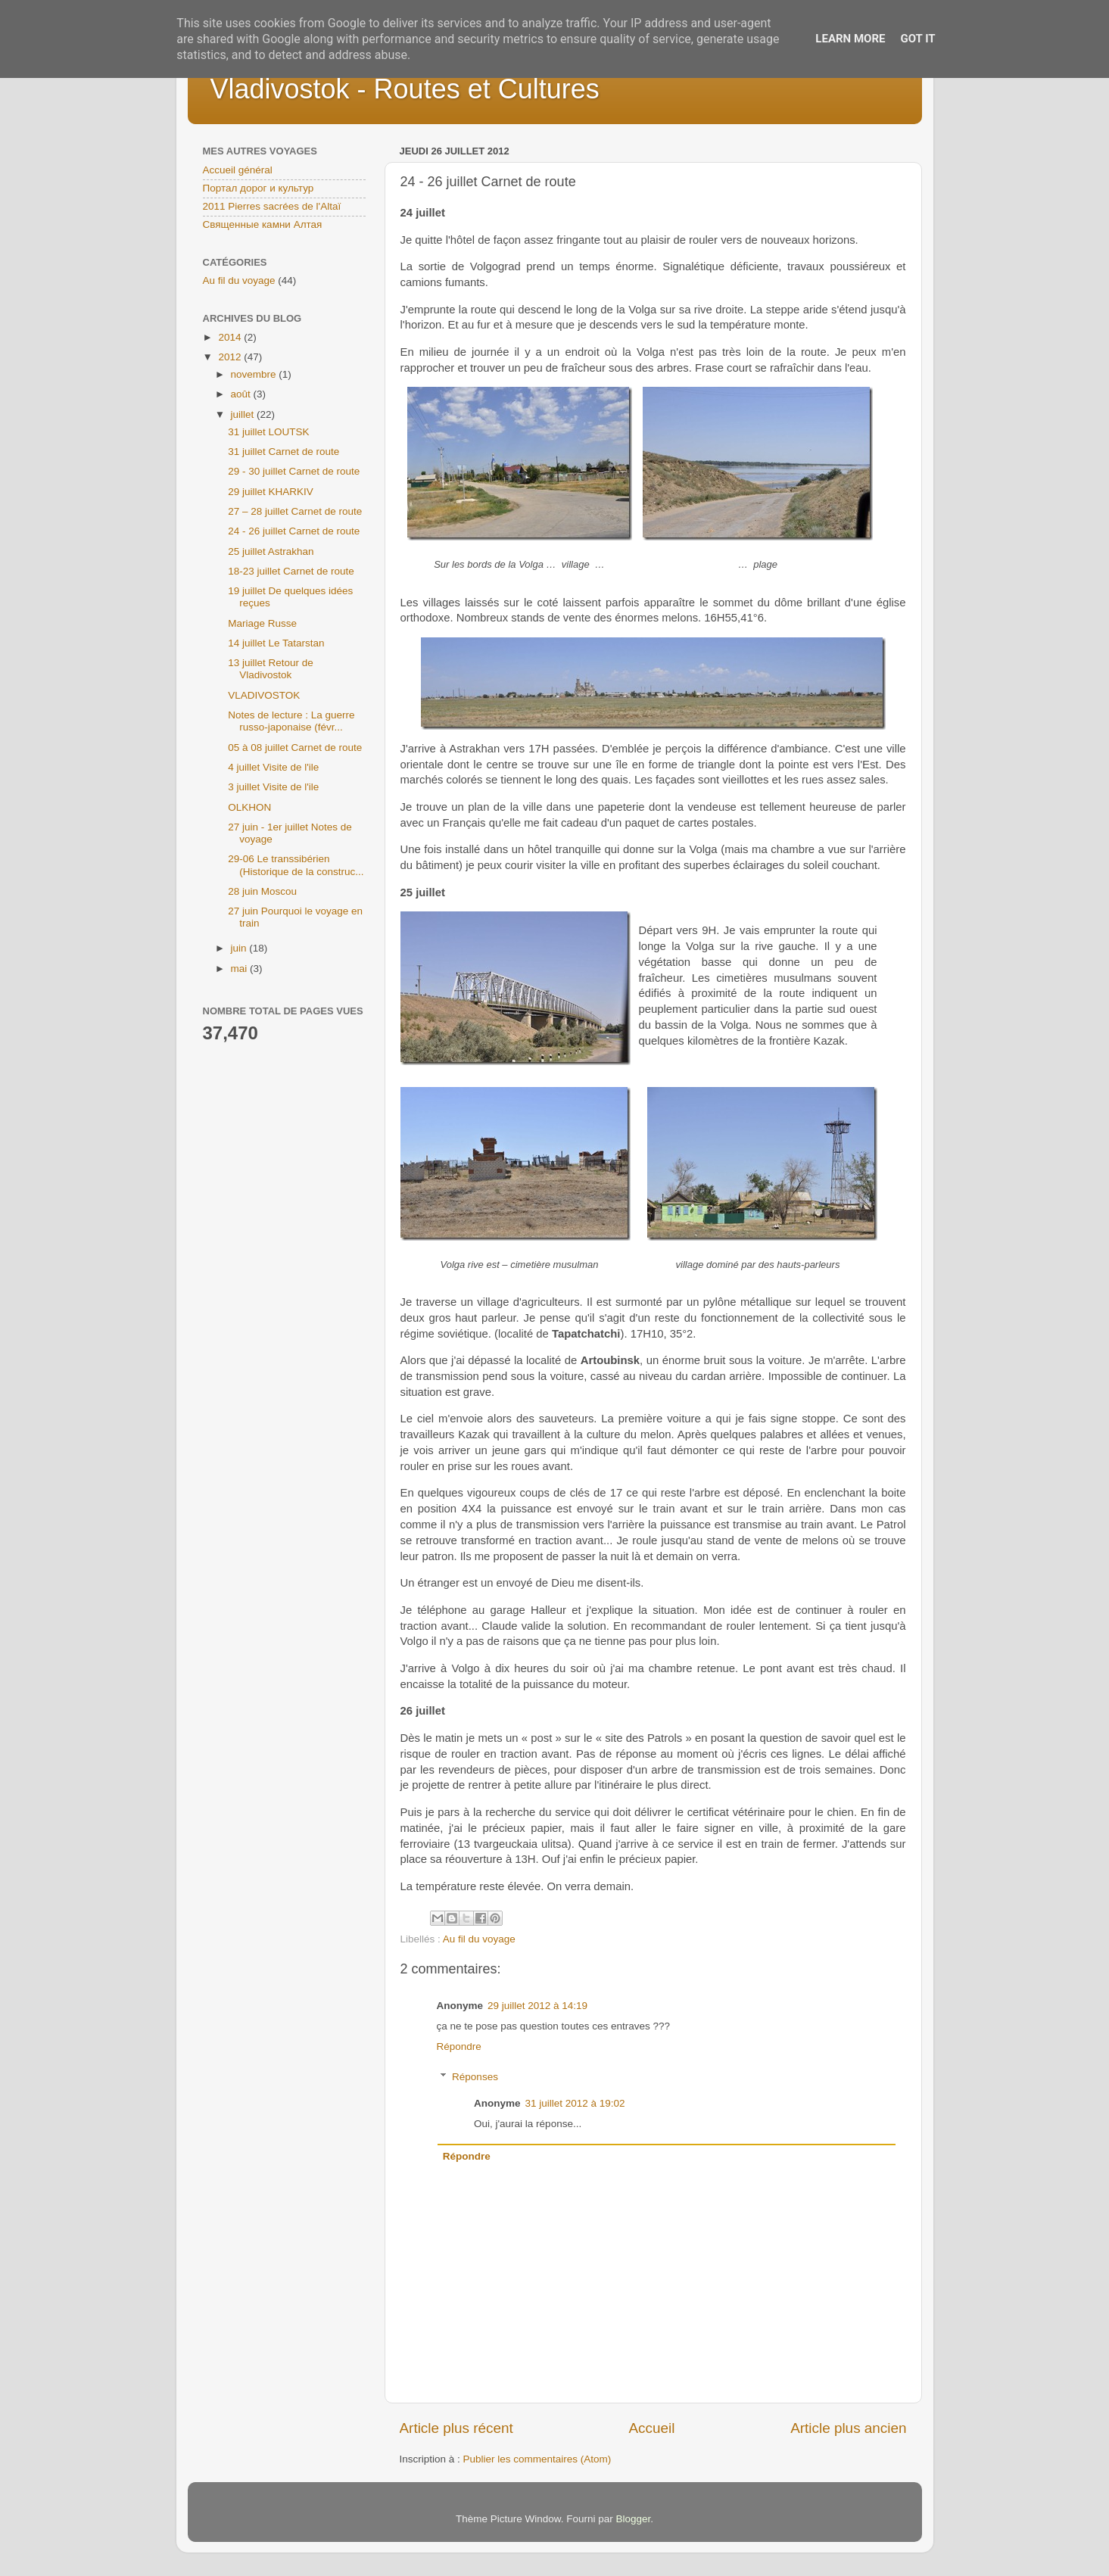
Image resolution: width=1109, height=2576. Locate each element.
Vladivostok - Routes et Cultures (405, 88)
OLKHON (249, 807)
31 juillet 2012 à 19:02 (575, 2103)
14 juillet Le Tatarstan (276, 643)
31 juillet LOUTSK (268, 432)
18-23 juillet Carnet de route (291, 571)
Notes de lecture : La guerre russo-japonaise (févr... (291, 721)
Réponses (475, 2076)
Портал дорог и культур (258, 188)
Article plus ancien (848, 2428)
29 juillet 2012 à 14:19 (537, 2005)
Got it (917, 38)
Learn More (850, 38)
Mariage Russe (262, 623)
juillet (244, 414)
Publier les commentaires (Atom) (537, 2459)
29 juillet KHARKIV (270, 491)
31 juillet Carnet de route (283, 451)
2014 (231, 337)
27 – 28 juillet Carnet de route (295, 511)
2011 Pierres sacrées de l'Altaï (272, 206)
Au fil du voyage (479, 1939)
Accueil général (238, 170)
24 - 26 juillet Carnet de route (294, 531)
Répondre (459, 2046)
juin (240, 948)
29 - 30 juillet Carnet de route (294, 471)
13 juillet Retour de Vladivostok (270, 669)
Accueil (651, 2428)
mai (241, 968)
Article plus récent (456, 2428)
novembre (255, 374)
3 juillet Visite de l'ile (273, 787)
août (242, 394)
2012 (231, 357)
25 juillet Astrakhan (270, 551)
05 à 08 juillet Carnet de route (295, 747)
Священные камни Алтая (262, 224)
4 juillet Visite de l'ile (273, 767)
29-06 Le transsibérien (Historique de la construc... (295, 865)
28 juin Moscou (262, 891)
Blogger (633, 2519)
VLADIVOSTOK (264, 695)
